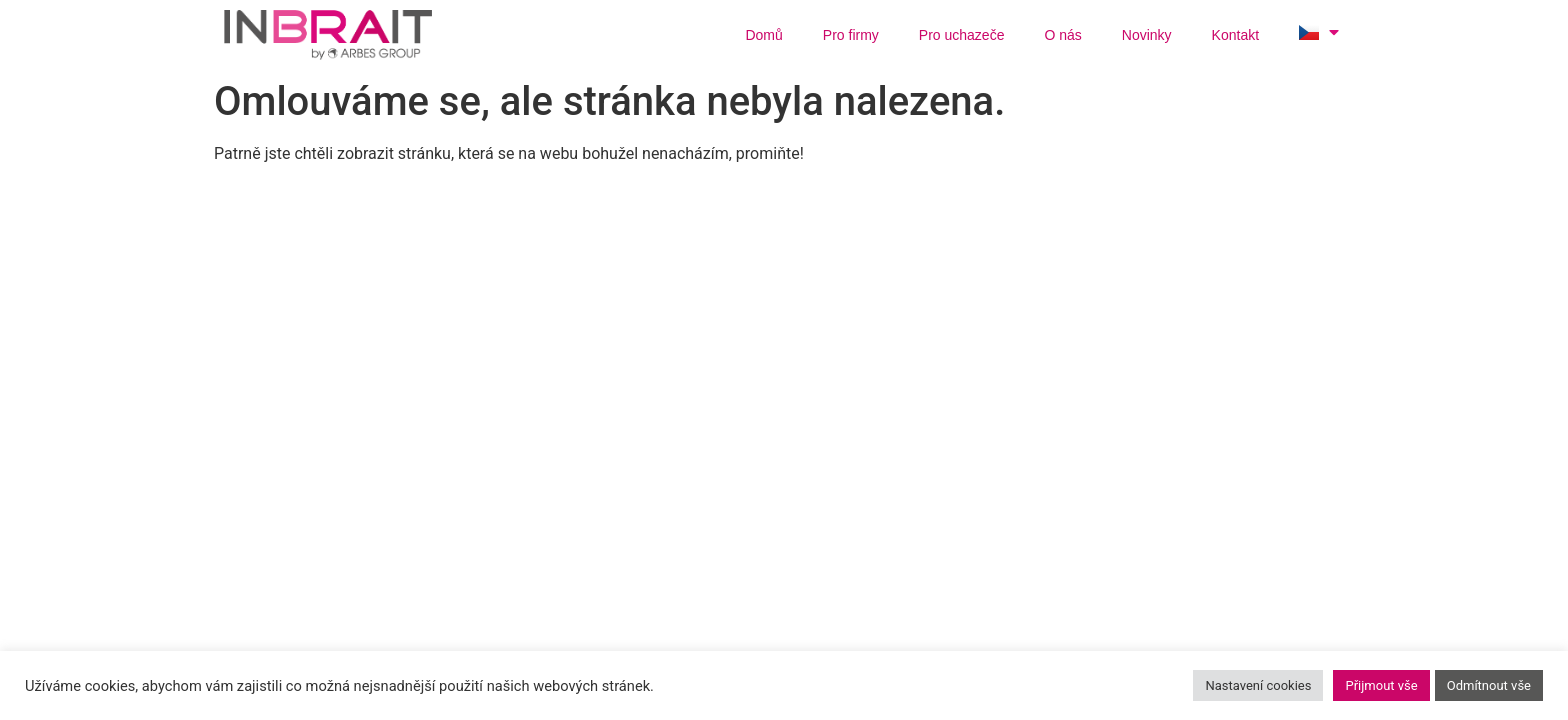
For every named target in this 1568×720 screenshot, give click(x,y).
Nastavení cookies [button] (1258, 685)
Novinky (1147, 35)
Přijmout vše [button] (1381, 685)
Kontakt (1235, 35)
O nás (1062, 35)
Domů (763, 35)
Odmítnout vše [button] (1489, 685)
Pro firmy (851, 35)
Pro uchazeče (962, 35)
